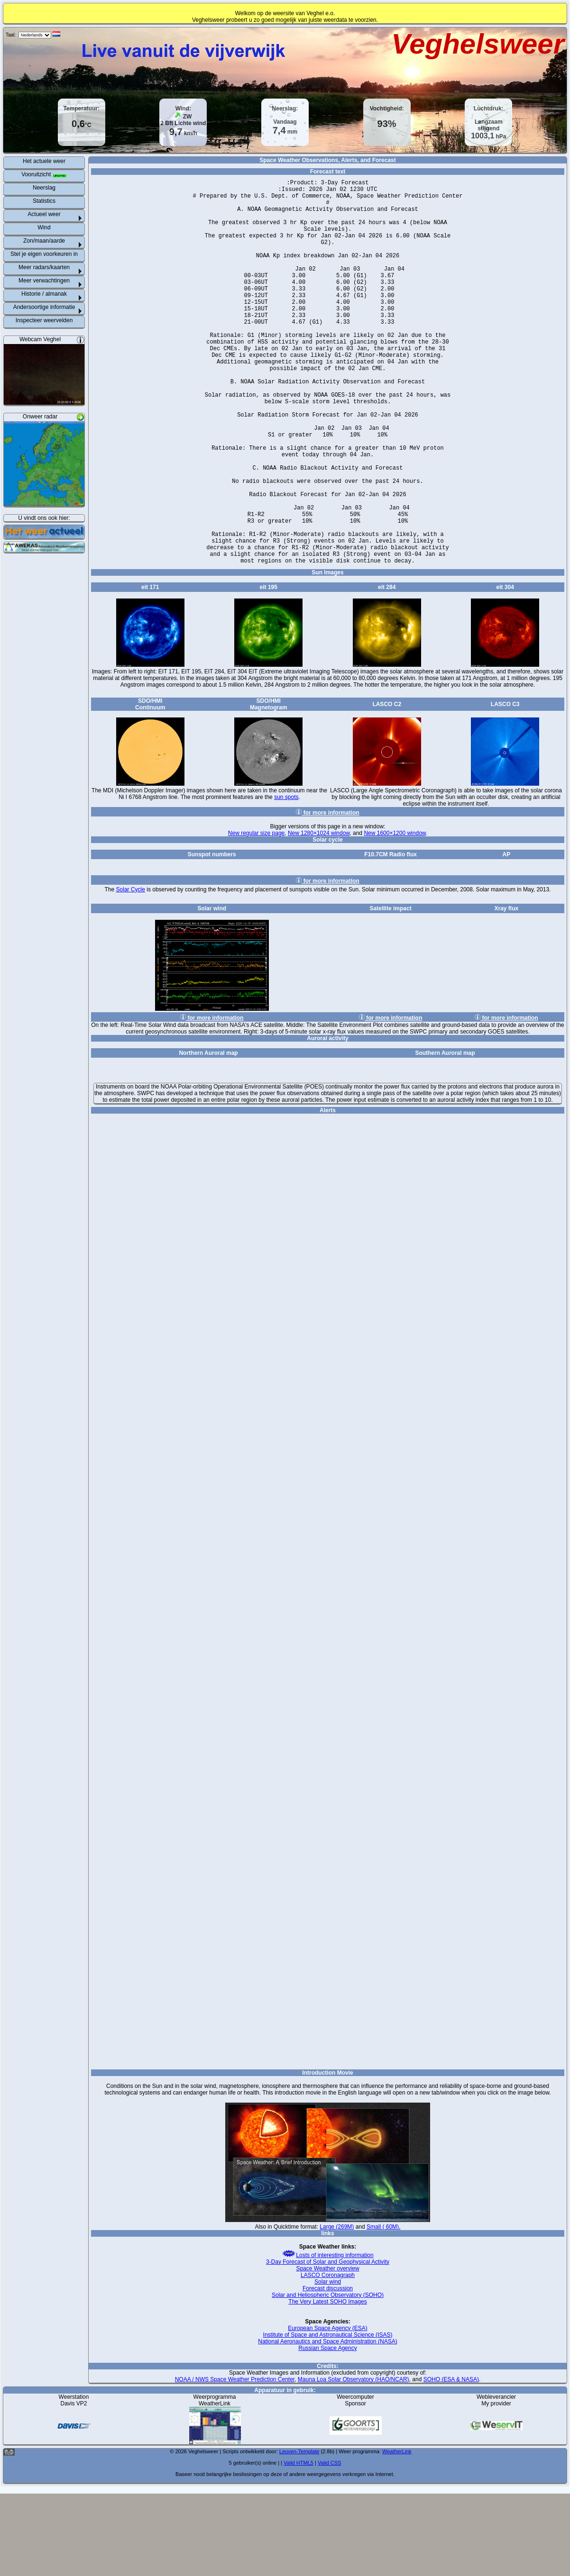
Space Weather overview (327, 2351)
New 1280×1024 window (318, 915)
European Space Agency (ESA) (327, 2410)
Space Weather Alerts (327, 1676)
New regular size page (256, 915)
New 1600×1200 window (394, 915)
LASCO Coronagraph (328, 2357)
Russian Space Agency (327, 2430)
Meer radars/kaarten (44, 267)
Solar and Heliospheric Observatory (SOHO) (328, 2377)
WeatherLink (397, 2534)
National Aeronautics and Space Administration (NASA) (327, 2424)
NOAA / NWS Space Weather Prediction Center (235, 2461)
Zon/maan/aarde (44, 240)
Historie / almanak (44, 293)
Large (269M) (337, 2309)
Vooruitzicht (43, 174)
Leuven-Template (299, 2534)
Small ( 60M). (383, 2309)
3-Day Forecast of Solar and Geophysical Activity (327, 2344)
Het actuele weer (44, 161)
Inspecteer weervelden (44, 320)
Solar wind (327, 2364)
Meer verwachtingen (44, 280)
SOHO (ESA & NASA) (451, 2461)
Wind (43, 227)
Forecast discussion (328, 2370)
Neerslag (44, 187)
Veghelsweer (477, 44)
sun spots (286, 879)
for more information (327, 895)
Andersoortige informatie (44, 307)
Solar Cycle (130, 972)
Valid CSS (329, 2545)
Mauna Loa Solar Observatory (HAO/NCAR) (353, 2461)
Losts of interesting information (327, 2337)
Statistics (44, 201)
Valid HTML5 (298, 2545)
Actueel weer (44, 214)
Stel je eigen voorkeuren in (44, 254)
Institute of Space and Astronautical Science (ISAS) (328, 2417)
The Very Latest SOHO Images (327, 2384)
